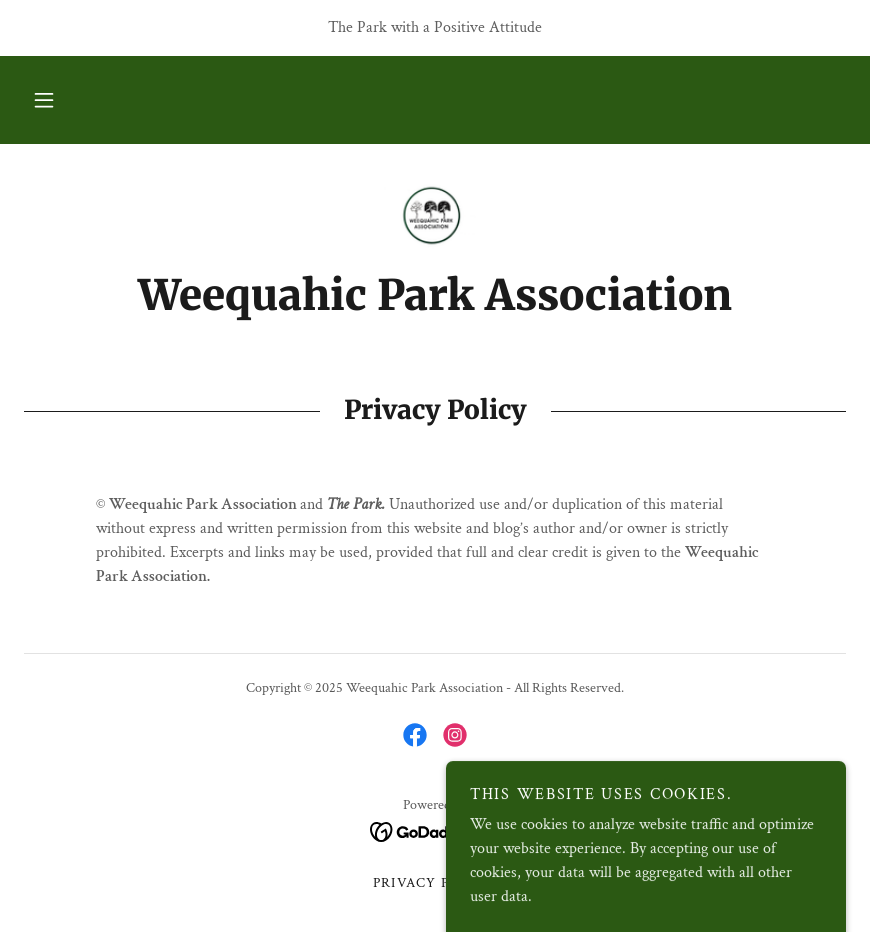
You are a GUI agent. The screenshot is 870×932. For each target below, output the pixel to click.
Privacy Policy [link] (435, 883)
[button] (44, 100)
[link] (435, 216)
